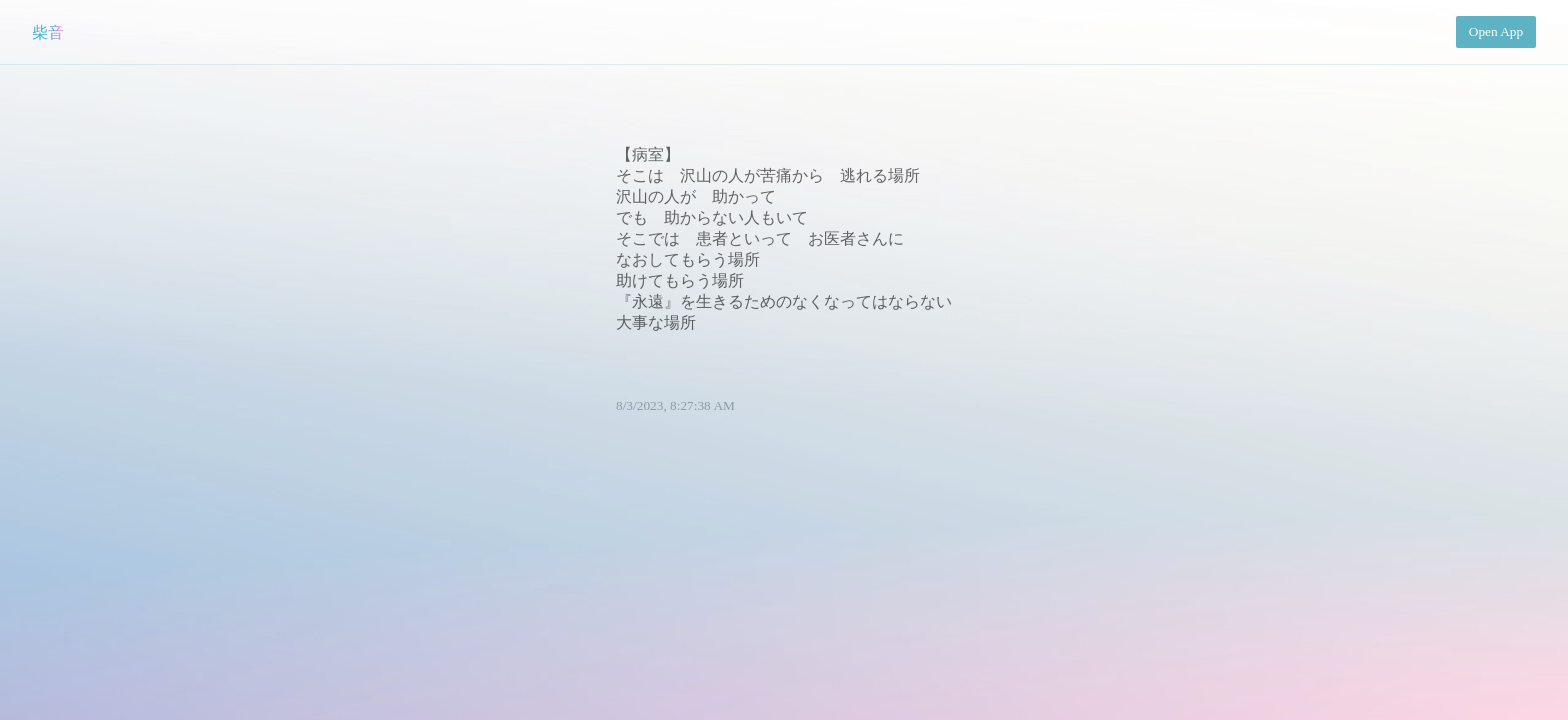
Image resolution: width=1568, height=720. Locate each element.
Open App (1496, 31)
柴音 (48, 32)
